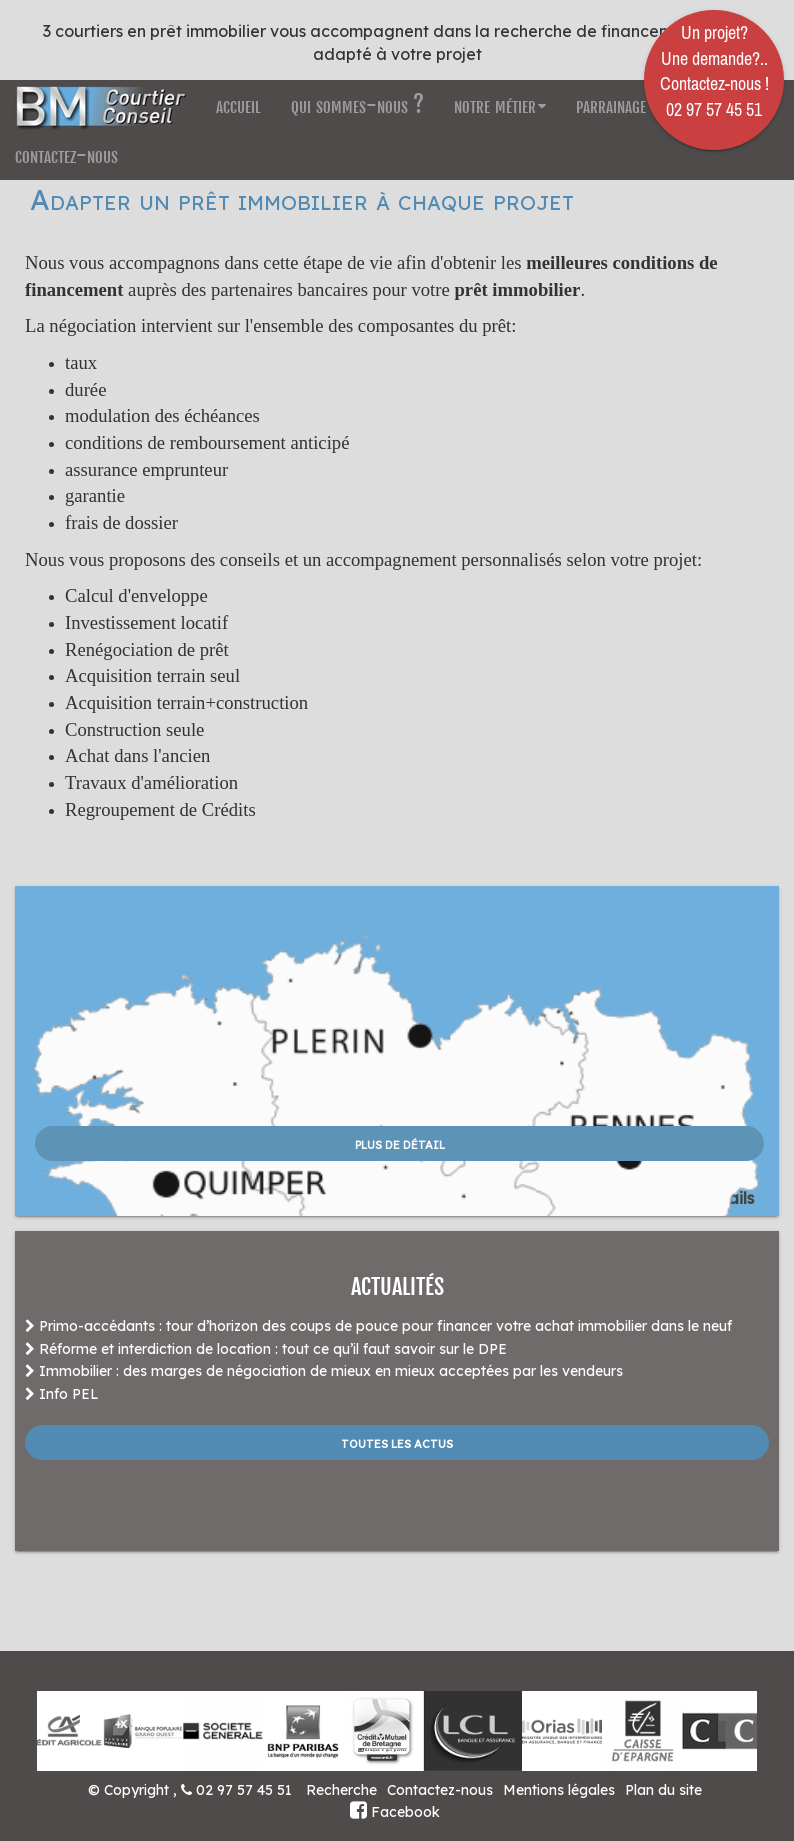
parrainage (611, 104)
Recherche (341, 1790)
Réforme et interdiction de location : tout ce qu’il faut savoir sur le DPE (266, 1349)
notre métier (500, 104)
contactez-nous (66, 154)
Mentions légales (559, 1790)
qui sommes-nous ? (357, 104)
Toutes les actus (397, 1442)
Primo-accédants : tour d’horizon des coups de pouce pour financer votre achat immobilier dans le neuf (378, 1326)
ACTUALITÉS (397, 1286)
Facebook (395, 1812)
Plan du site (663, 1790)
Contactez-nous (440, 1790)
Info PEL (62, 1394)
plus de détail (400, 1143)
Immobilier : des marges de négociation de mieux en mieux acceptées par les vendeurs (324, 1371)
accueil (238, 104)
